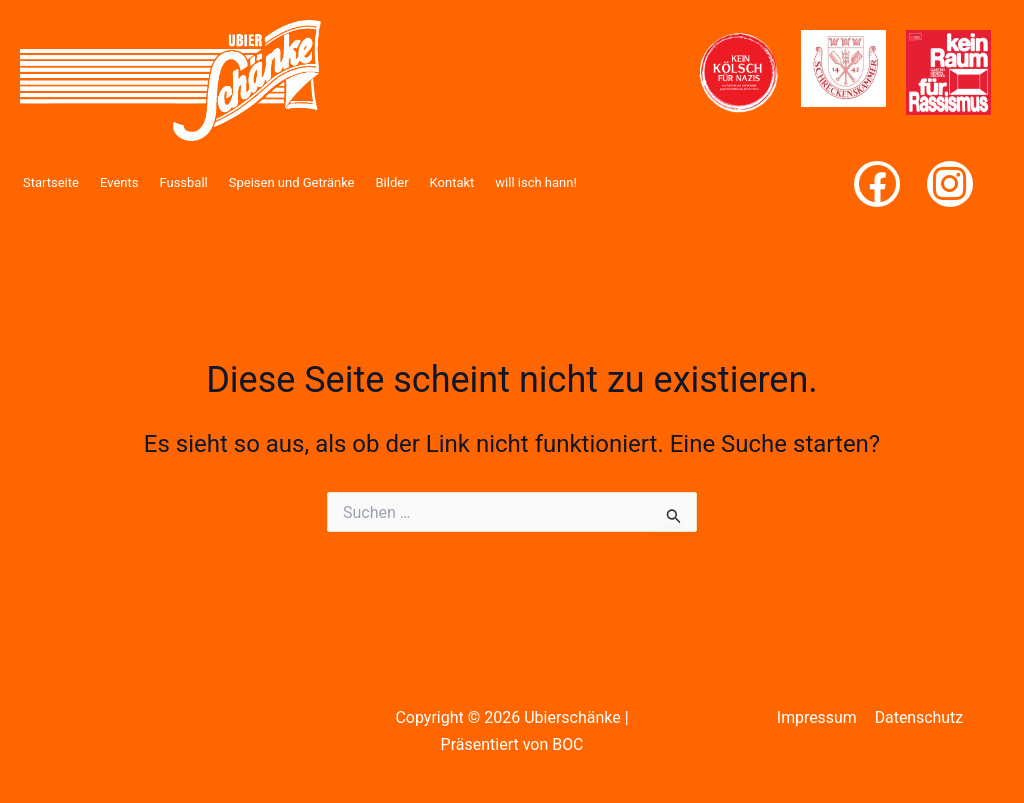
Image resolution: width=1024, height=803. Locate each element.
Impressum (817, 717)
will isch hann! (535, 182)
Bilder (392, 182)
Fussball (183, 182)
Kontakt (452, 182)
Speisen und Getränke (292, 182)
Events (119, 182)
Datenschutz (918, 717)
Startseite (51, 182)
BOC (567, 744)
